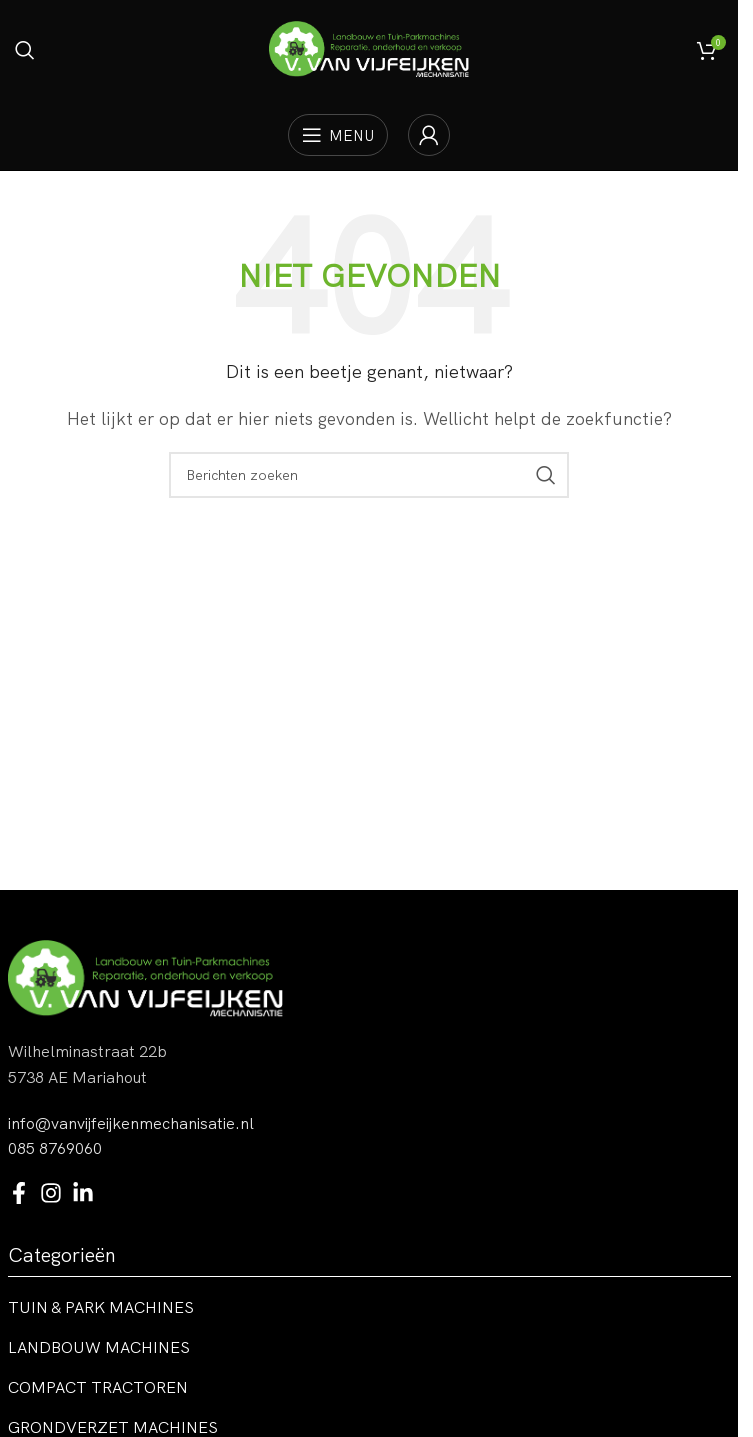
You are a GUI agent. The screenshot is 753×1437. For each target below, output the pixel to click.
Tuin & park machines (101, 1307)
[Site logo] (369, 48)
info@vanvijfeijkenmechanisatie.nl (131, 1123)
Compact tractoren (98, 1387)
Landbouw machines (99, 1347)
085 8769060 (55, 1148)
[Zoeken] (25, 50)
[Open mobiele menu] (338, 135)
